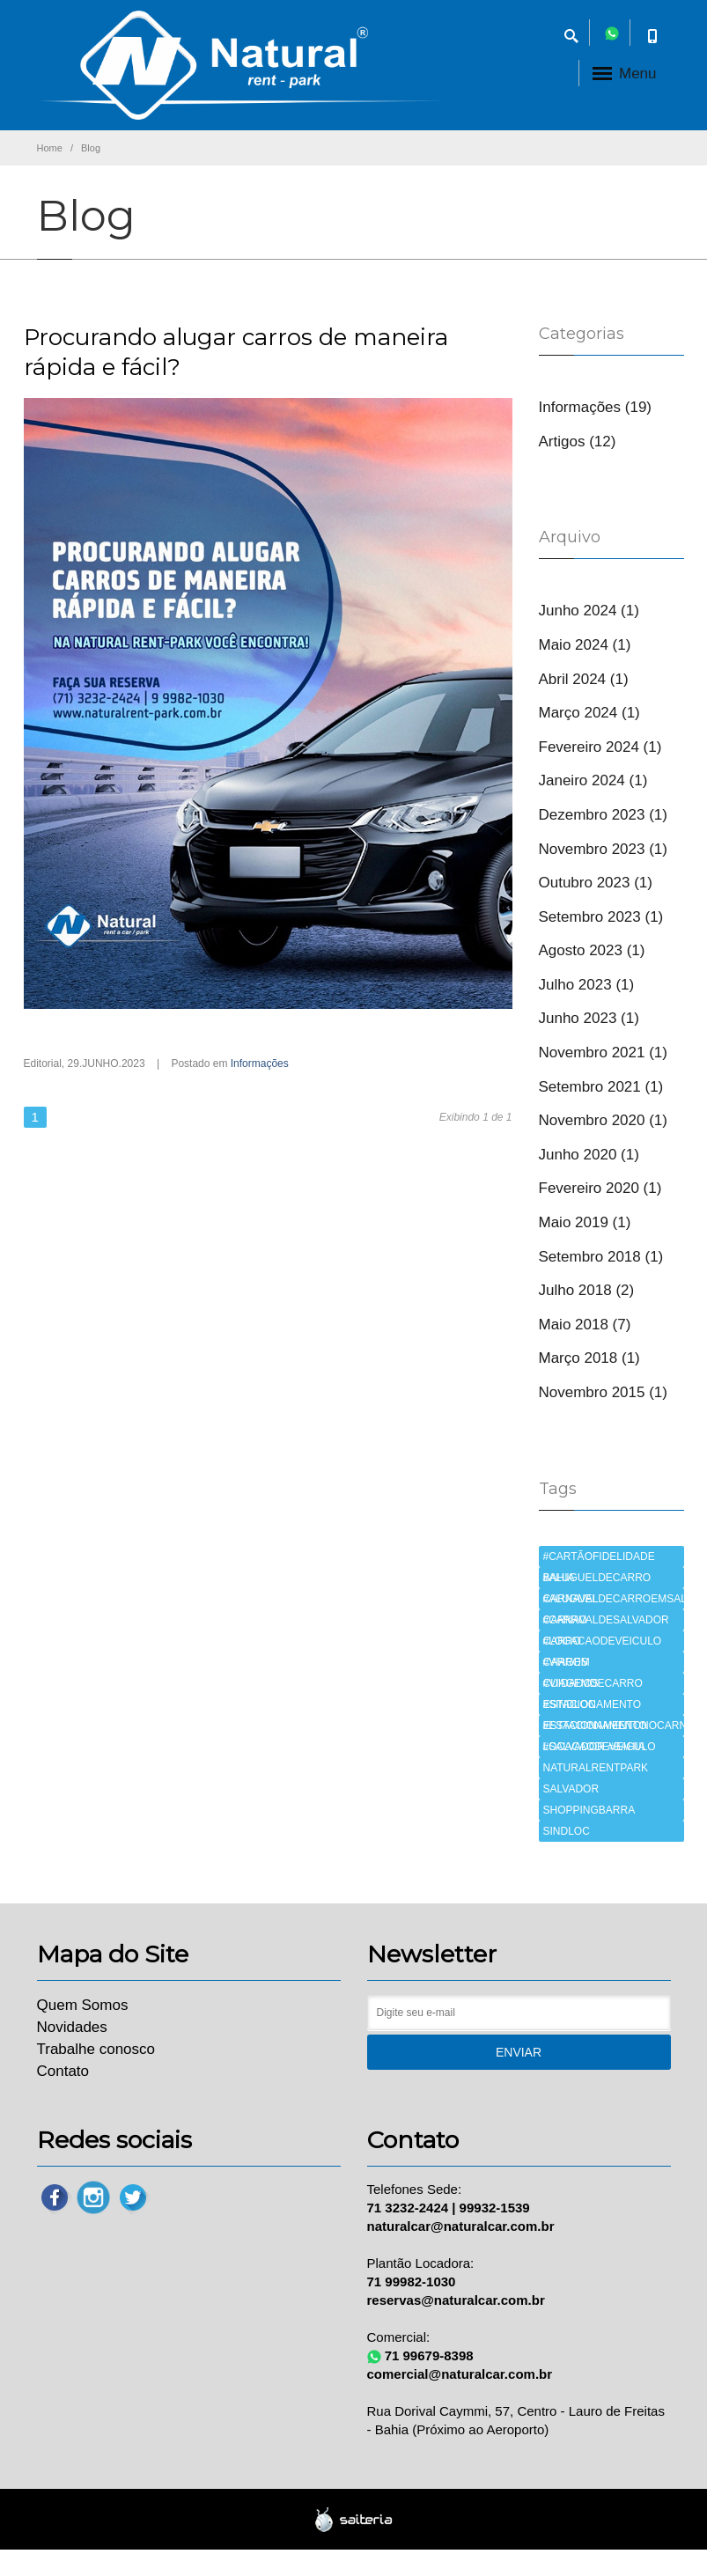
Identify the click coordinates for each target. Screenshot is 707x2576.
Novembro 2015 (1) (603, 1392)
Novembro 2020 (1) (603, 1120)
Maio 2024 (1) (585, 645)
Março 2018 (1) (589, 1358)
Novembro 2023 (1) (603, 849)
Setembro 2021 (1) (601, 1086)
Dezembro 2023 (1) (603, 814)
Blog (90, 148)
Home (50, 148)
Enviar (518, 2052)
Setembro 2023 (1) (601, 917)
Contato (63, 2071)
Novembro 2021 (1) (603, 1052)
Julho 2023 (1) (587, 984)
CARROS (565, 1662)
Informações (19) (595, 407)
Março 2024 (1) (589, 712)
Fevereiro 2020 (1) (600, 1188)
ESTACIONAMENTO (592, 1704)
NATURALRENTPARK (596, 1768)
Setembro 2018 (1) (601, 1256)
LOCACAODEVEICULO (599, 1747)
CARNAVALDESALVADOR (606, 1620)
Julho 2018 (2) (587, 1290)
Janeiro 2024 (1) (593, 780)
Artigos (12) (577, 441)
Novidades (72, 2027)
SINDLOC (566, 1831)
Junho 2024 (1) (589, 610)
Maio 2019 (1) (585, 1222)
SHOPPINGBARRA (589, 1810)
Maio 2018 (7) (585, 1324)
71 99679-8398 (429, 2355)
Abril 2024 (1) (584, 679)
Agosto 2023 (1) (592, 950)
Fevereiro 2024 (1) (600, 747)
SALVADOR (571, 1789)
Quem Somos (83, 2005)
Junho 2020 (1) (589, 1154)
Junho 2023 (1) (589, 1018)
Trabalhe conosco (96, 2049)
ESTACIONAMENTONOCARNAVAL (613, 1725)
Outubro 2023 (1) (595, 882)
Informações (260, 1063)
